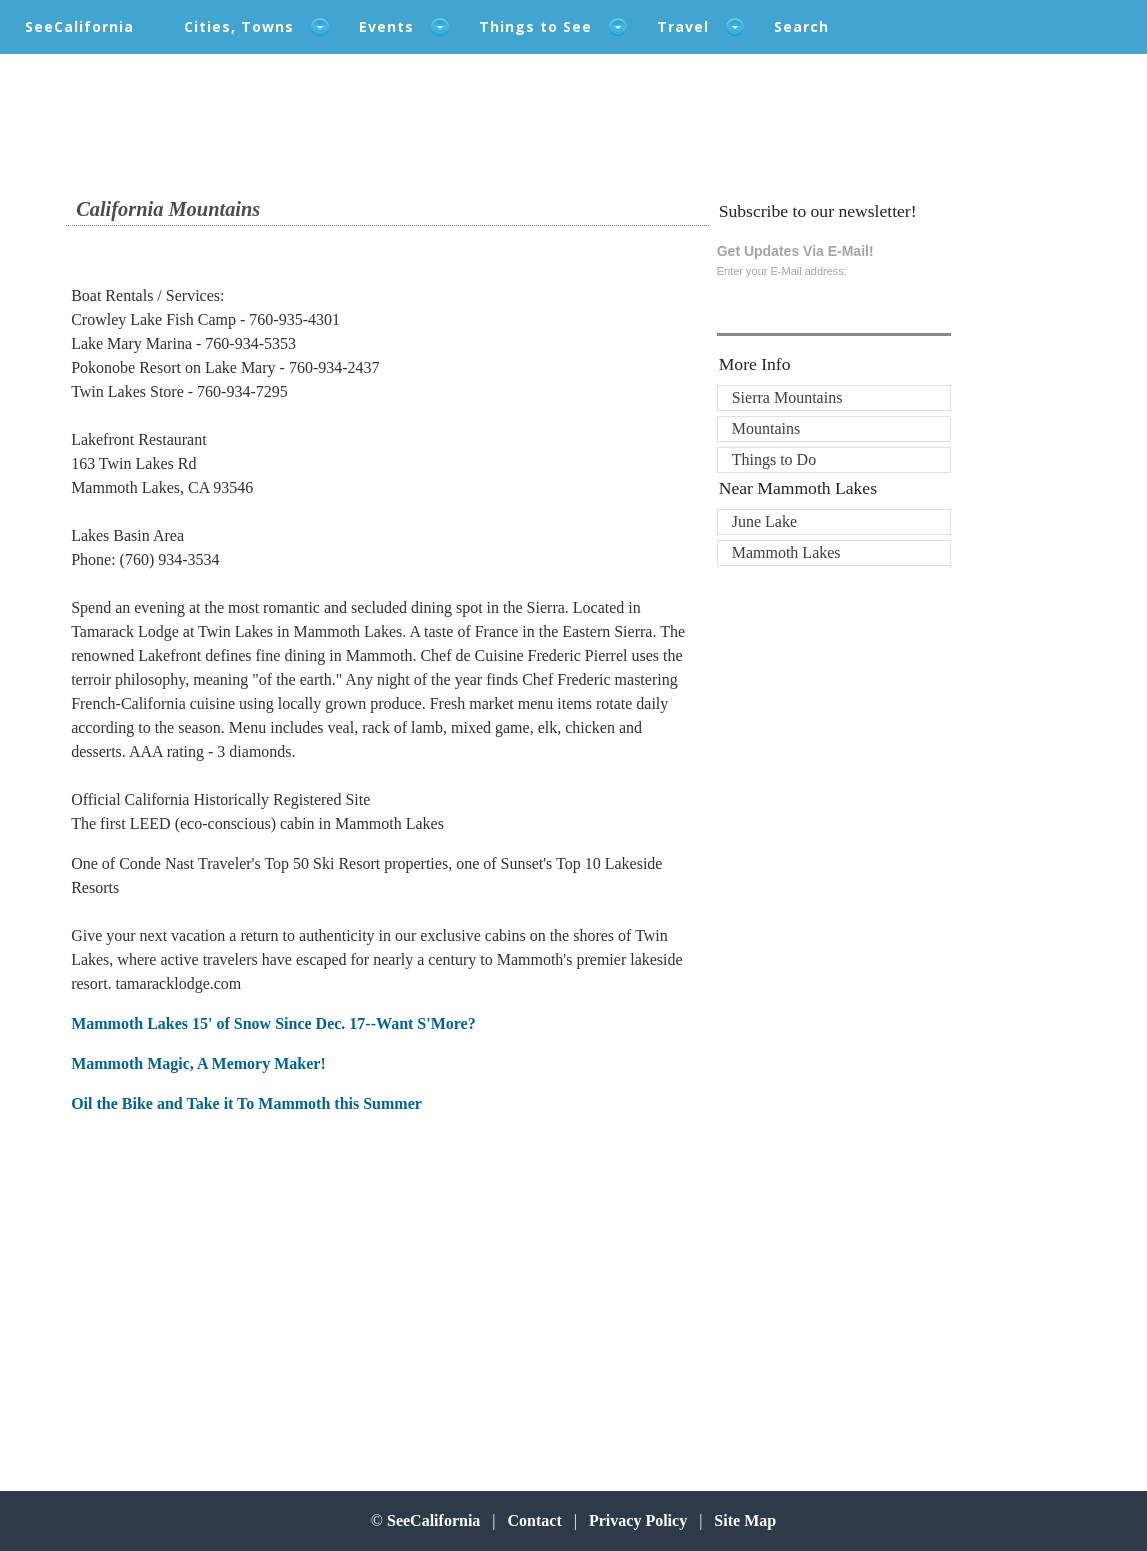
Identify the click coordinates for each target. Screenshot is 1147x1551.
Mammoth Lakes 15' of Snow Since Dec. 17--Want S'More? (273, 1023)
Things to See (535, 26)
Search (801, 26)
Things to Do (774, 459)
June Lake (764, 521)
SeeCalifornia (79, 26)
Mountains (766, 428)
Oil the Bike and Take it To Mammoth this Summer (246, 1103)
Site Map (745, 1520)
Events (386, 26)
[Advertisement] (202, 1292)
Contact (535, 1520)
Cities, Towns (239, 26)
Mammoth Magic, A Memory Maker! (198, 1063)
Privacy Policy (638, 1520)
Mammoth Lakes (786, 552)
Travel (683, 26)
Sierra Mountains (787, 397)
